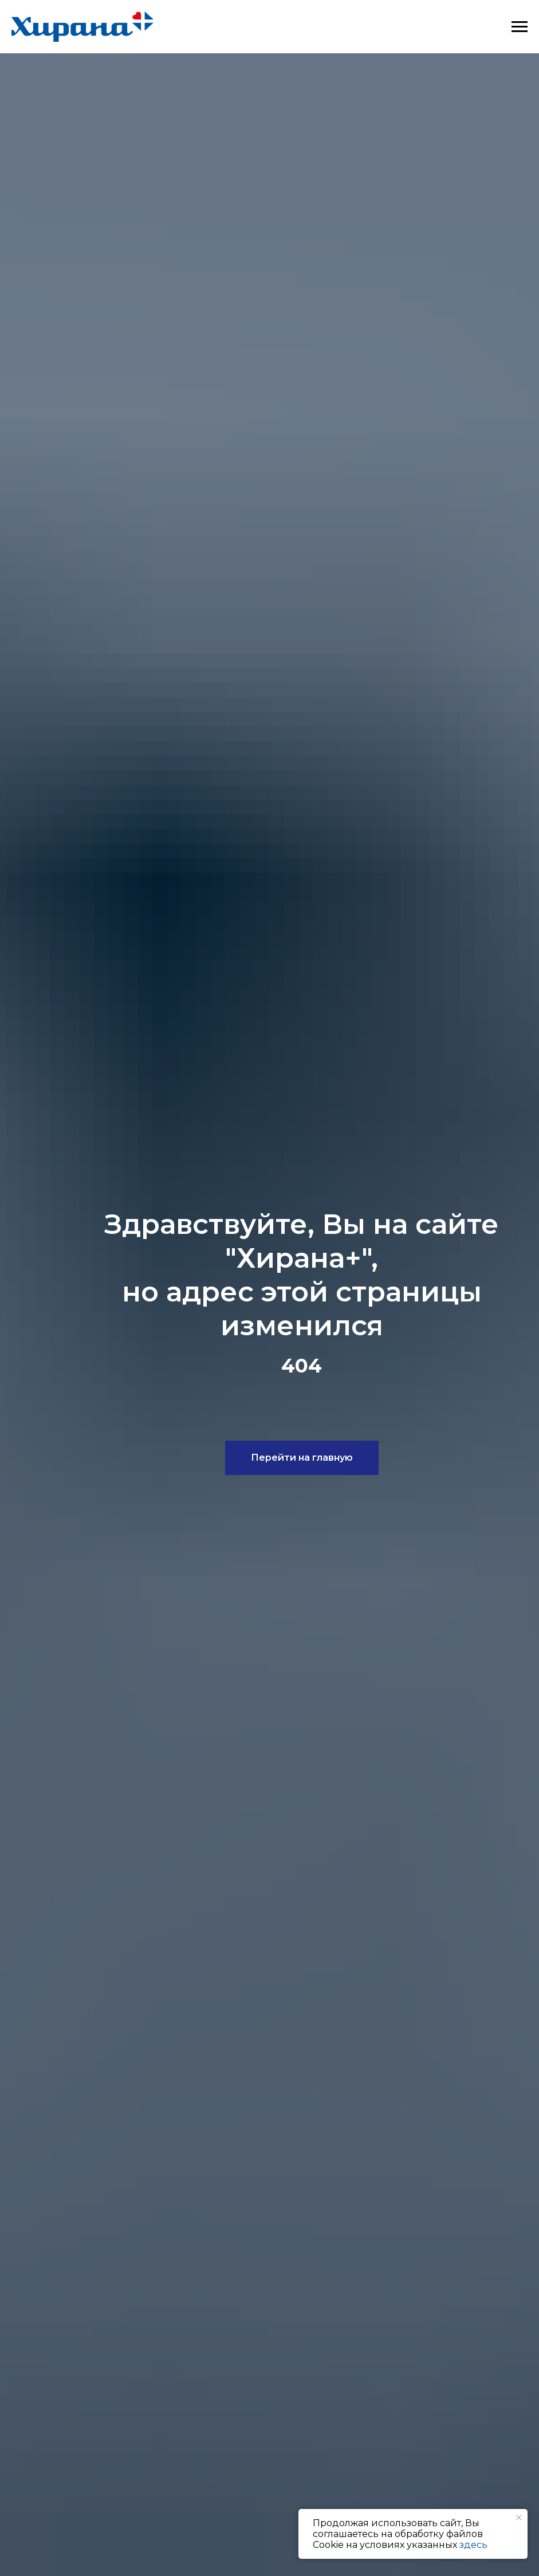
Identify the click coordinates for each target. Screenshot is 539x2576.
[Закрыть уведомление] (519, 2517)
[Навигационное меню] (520, 27)
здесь (473, 2544)
